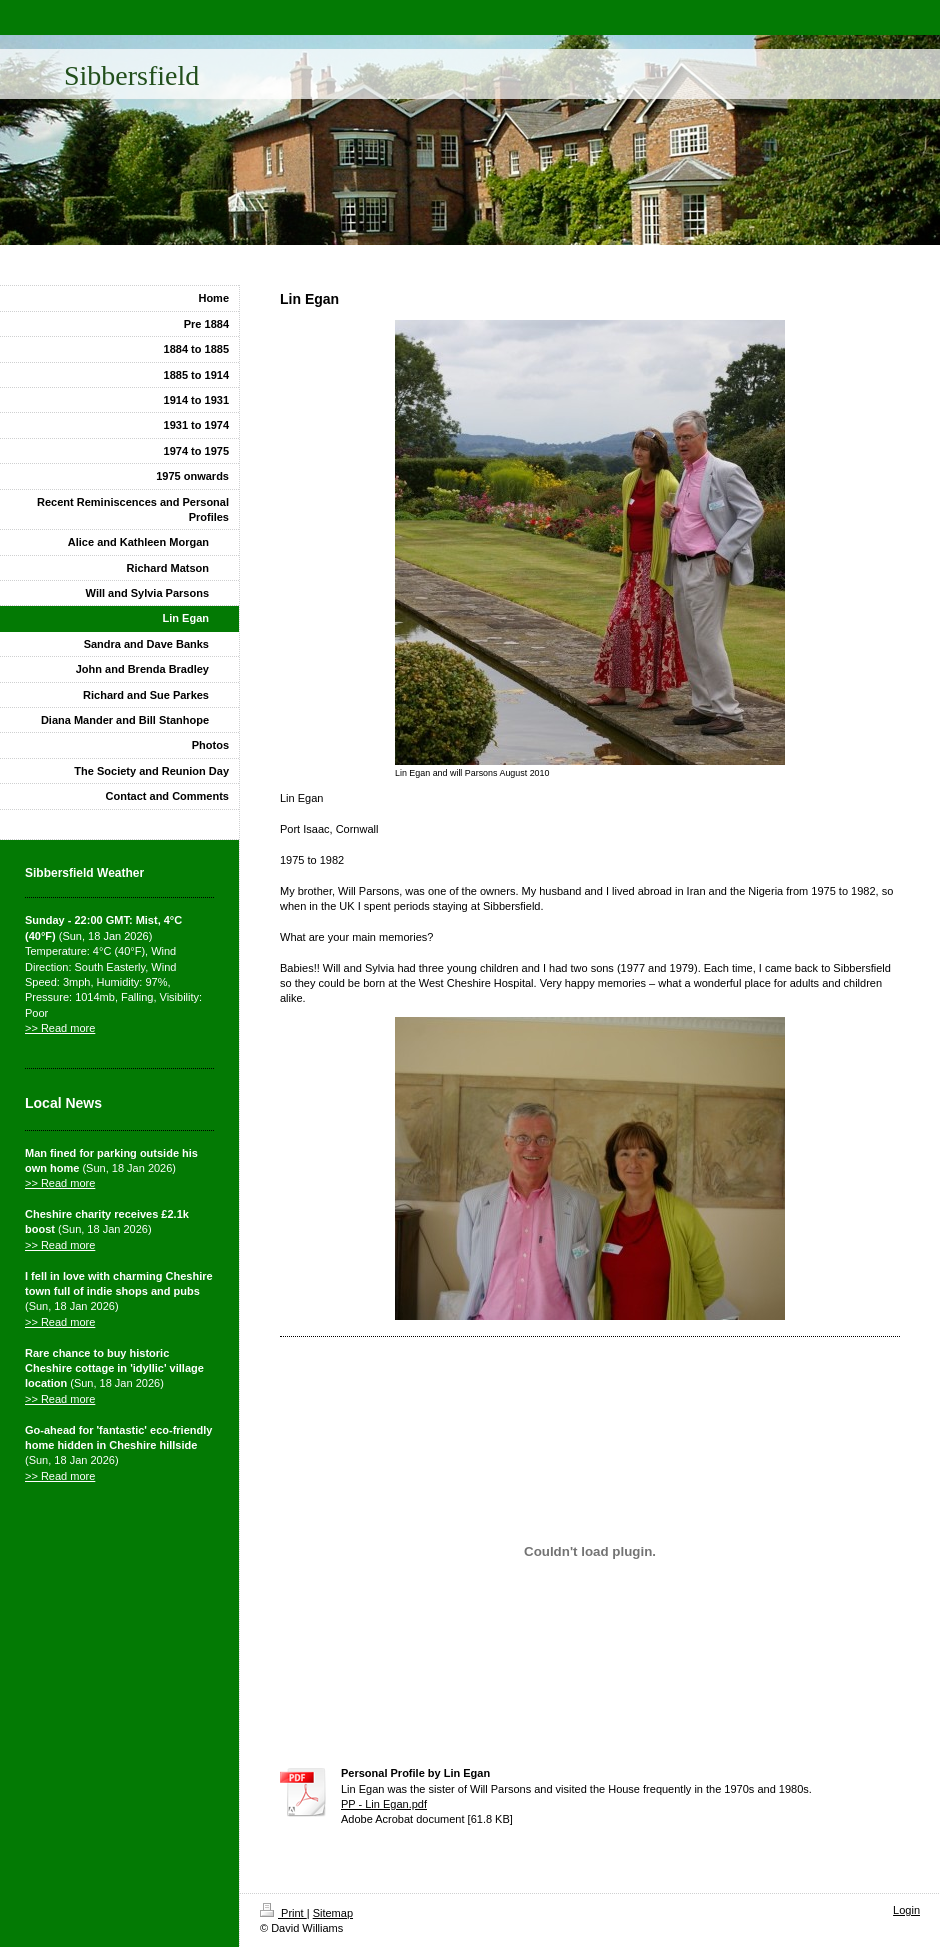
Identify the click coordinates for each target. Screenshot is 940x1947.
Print (283, 1913)
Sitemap (333, 1913)
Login (906, 1910)
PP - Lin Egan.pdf (384, 1804)
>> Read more (60, 1028)
